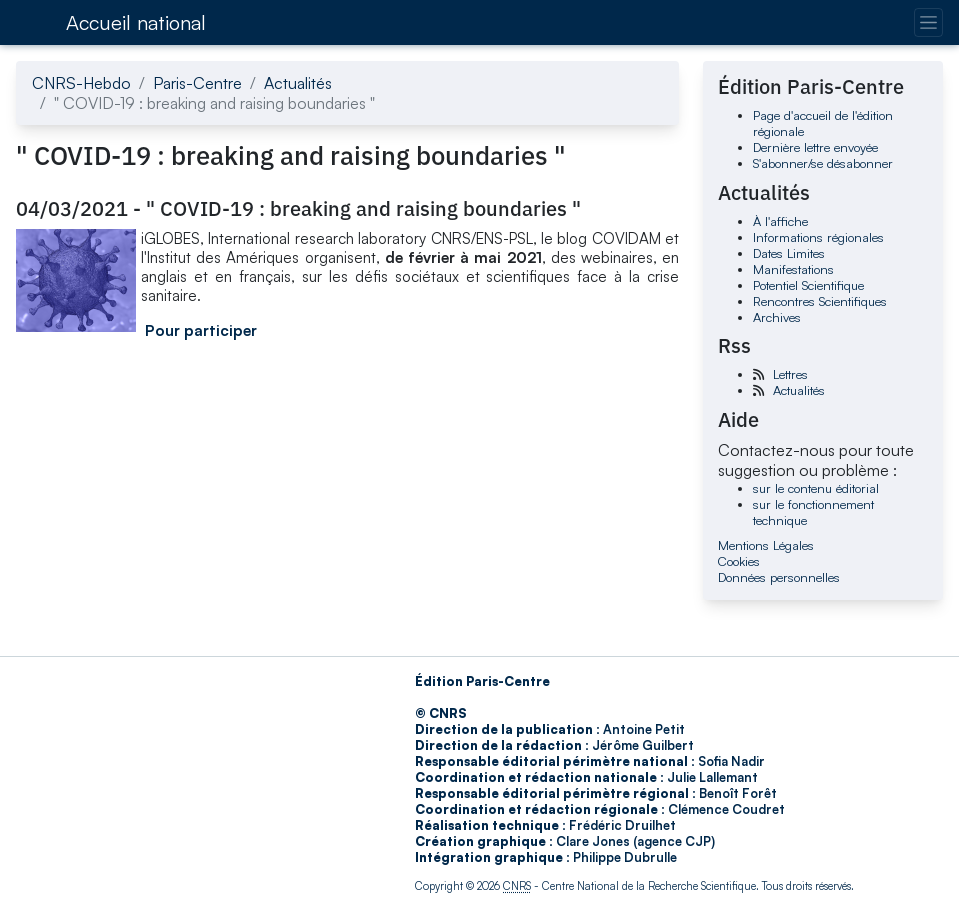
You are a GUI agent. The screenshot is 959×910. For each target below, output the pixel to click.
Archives (777, 317)
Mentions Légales (766, 545)
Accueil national (136, 22)
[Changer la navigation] (928, 22)
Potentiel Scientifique (808, 285)
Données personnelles (779, 577)
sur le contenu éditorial (816, 488)
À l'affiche (780, 221)
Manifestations (793, 269)
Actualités (298, 83)
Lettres (790, 374)
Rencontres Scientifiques (820, 301)
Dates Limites (789, 253)
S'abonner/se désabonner (823, 163)
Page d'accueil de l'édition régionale (823, 123)
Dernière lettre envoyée (815, 147)
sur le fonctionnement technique (813, 512)
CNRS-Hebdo (81, 83)
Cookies (739, 561)
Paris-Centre (197, 83)
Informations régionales (818, 237)
